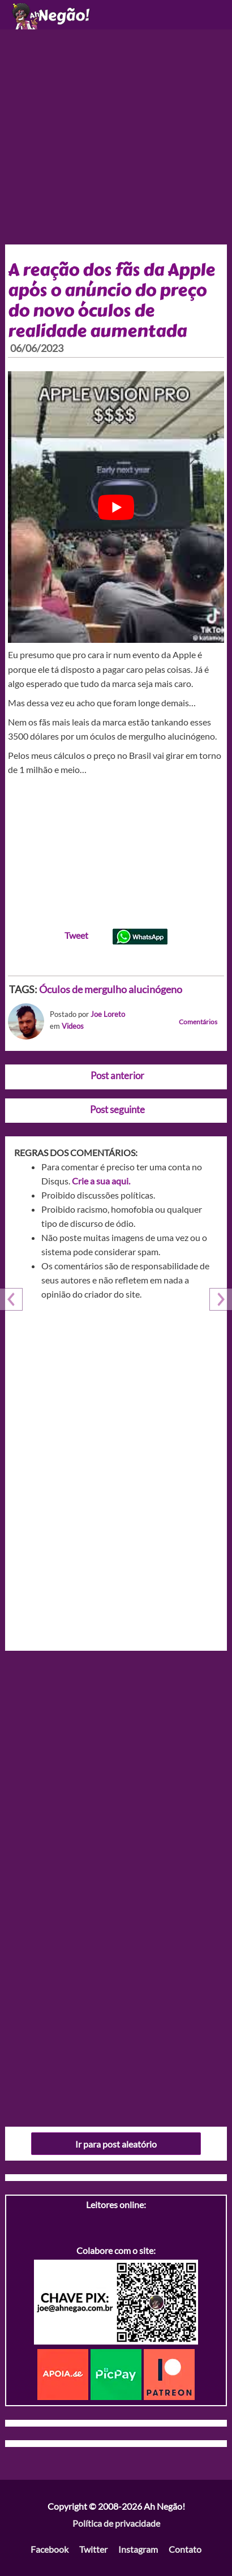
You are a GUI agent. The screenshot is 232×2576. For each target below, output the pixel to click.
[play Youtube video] (116, 507)
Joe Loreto (108, 1014)
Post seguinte (117, 1109)
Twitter (93, 2549)
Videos (73, 1026)
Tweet (76, 935)
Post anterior (117, 1075)
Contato (185, 2549)
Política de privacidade (116, 2523)
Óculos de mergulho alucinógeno (110, 989)
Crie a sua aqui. (101, 1180)
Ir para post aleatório (116, 2144)
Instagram (138, 2549)
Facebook (49, 2549)
